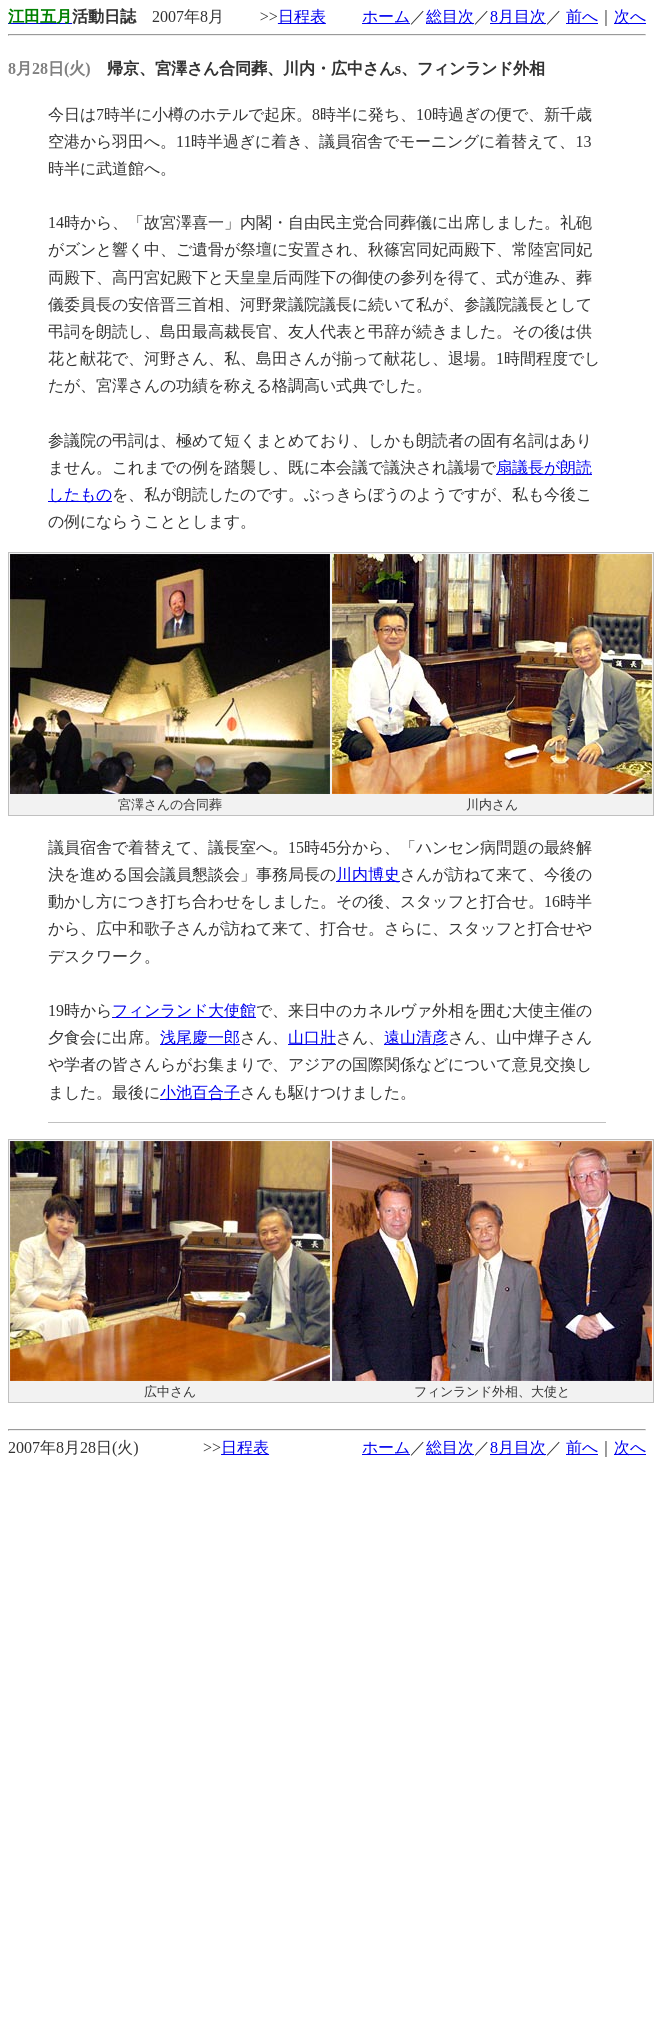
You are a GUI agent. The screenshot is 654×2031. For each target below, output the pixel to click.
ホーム (386, 16)
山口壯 (312, 1037)
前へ (582, 16)
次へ (630, 16)
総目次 (450, 16)
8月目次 (518, 16)
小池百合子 (200, 1092)
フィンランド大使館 (184, 1010)
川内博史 (368, 874)
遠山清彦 (416, 1037)
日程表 (302, 16)
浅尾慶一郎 (200, 1037)
